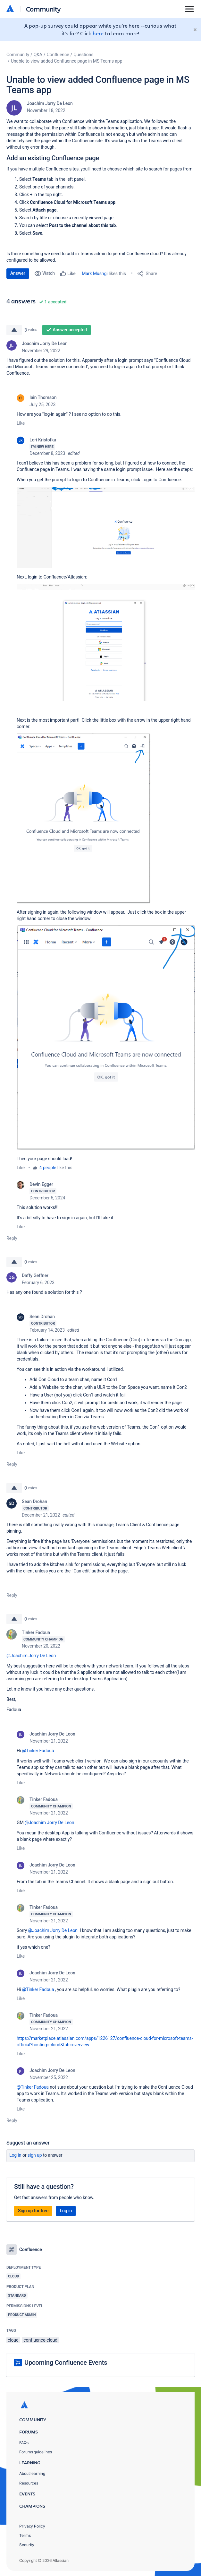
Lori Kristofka (42, 439)
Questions (83, 54)
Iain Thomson (42, 397)
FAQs (24, 2442)
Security (26, 2544)
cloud (13, 2340)
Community (43, 8)
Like (21, 423)
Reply (11, 1238)
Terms (25, 2535)
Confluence (58, 54)
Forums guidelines (35, 2452)
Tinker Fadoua (36, 1632)
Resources (28, 2483)
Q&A (38, 54)
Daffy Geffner (35, 1275)
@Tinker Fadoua (38, 1750)
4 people (47, 1167)
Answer (17, 273)
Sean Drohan (42, 1316)
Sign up (35, 2155)
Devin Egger (41, 1184)
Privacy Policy (32, 2526)
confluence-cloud (40, 2340)
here (98, 33)
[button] (106, 527)
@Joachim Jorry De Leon (31, 1655)
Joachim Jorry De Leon (50, 103)
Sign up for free (33, 2210)
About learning (32, 2473)
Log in (15, 2155)
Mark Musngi (94, 273)
